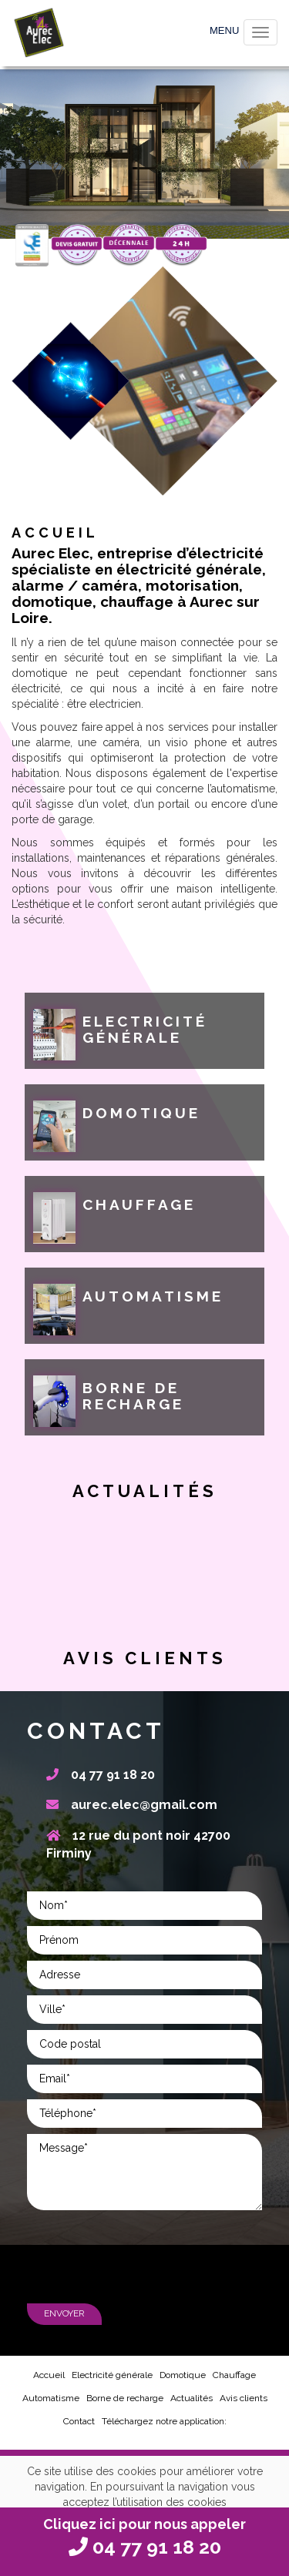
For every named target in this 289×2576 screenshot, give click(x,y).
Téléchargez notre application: (164, 2421)
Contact (79, 2421)
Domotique (183, 2375)
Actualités (191, 2398)
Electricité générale (112, 2375)
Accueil (49, 2375)
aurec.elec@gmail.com (131, 1804)
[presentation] (144, 2262)
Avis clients (243, 2398)
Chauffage (234, 2375)
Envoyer (64, 2313)
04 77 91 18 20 (100, 1774)
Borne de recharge (124, 2398)
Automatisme (50, 2398)
